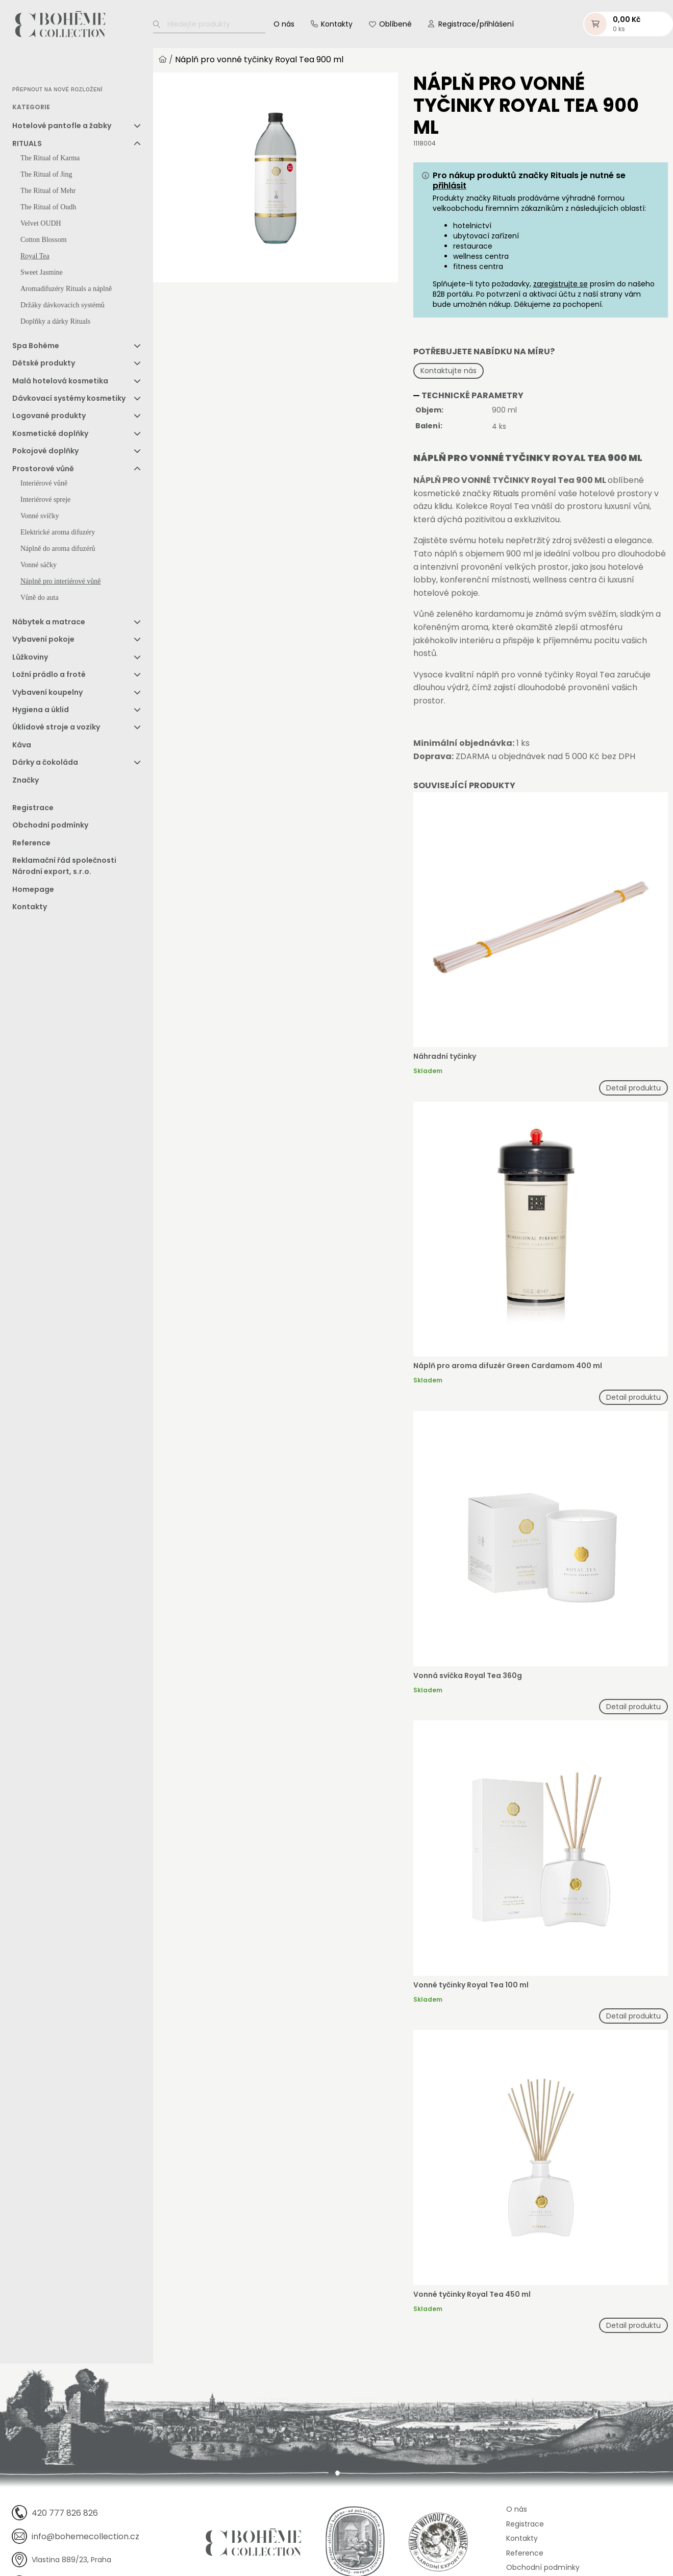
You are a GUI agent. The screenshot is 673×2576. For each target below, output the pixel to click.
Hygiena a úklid (40, 712)
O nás (283, 25)
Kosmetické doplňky (50, 435)
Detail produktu (633, 1089)
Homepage (33, 891)
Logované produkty (49, 417)
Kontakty (337, 25)
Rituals (506, 495)
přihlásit (449, 187)
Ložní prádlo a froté (49, 676)
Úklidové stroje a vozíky (56, 729)
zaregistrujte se (560, 285)
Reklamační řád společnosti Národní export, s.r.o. (64, 868)
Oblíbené (395, 25)
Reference (31, 845)
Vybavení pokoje (43, 641)
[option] (38, 69)
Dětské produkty (43, 365)
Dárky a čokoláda (45, 764)
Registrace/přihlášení (476, 25)
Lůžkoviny (30, 659)
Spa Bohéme (35, 348)
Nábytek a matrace (48, 624)
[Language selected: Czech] (55, 69)
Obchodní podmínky (50, 827)
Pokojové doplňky (45, 453)
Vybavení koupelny (47, 694)
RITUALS (27, 145)
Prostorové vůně (43, 471)
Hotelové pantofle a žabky (61, 128)
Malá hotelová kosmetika (60, 383)
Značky (25, 782)
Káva (21, 747)
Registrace (33, 810)
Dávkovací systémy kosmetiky (69, 400)
